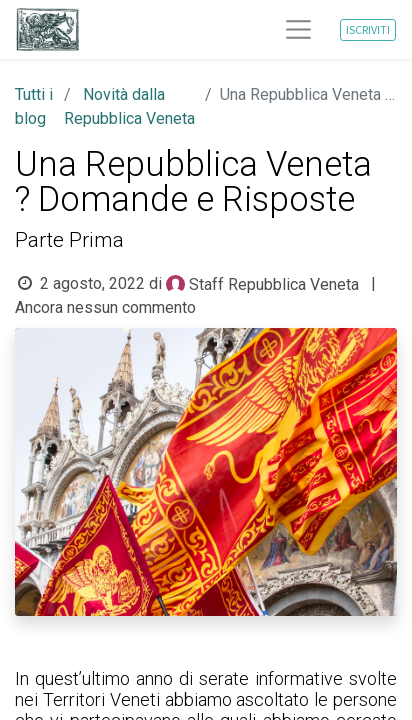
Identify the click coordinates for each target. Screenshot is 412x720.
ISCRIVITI (368, 29)
